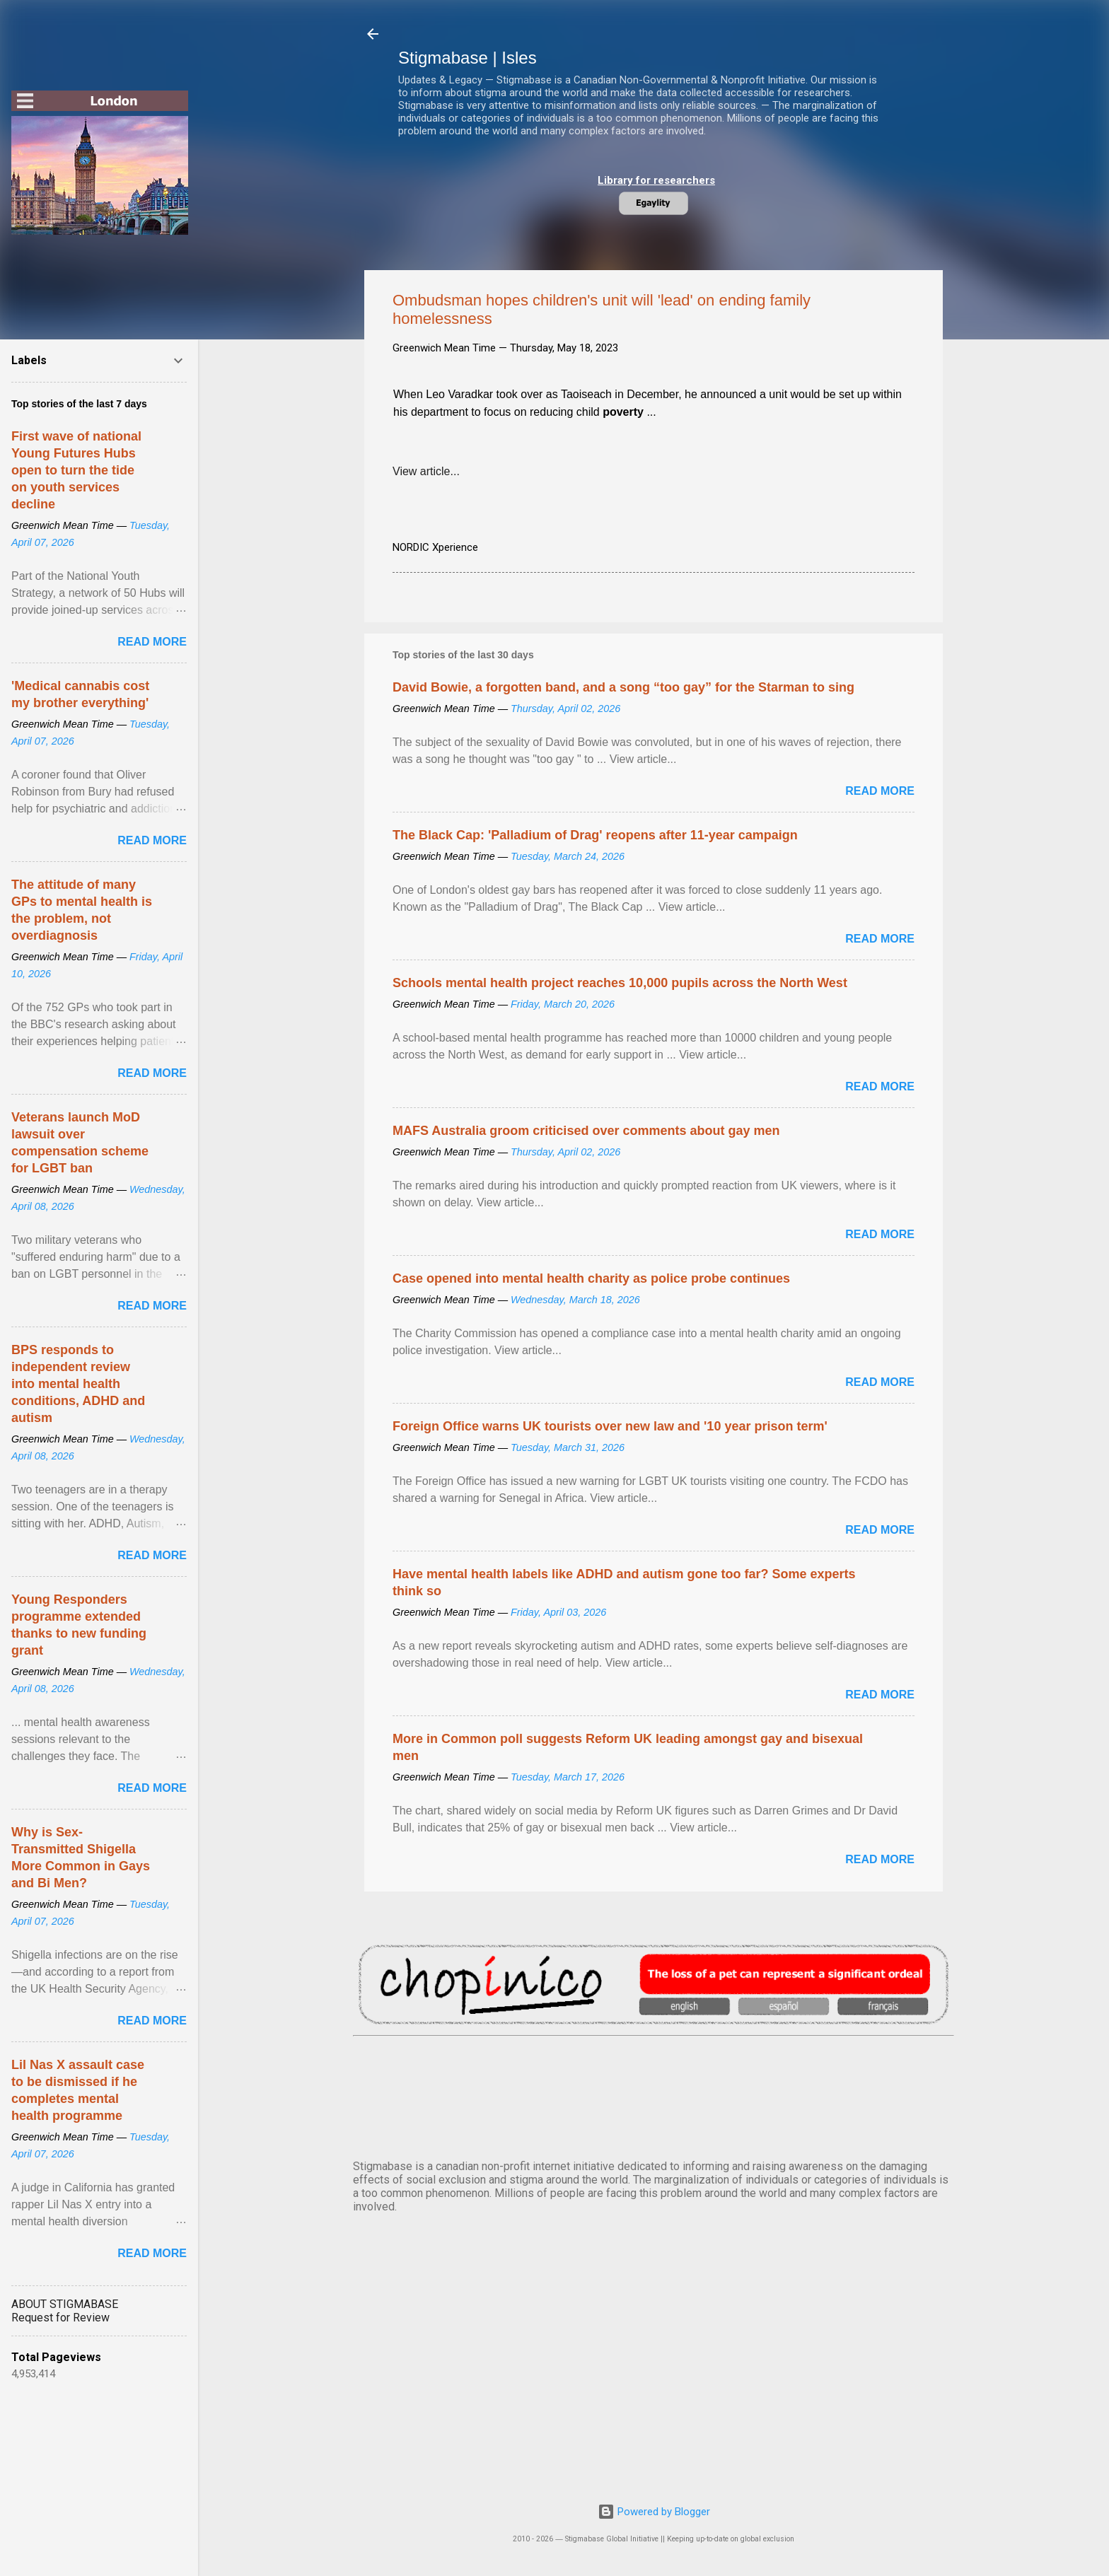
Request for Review (60, 2317)
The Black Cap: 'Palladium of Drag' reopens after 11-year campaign (595, 835)
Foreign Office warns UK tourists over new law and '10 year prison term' (610, 1426)
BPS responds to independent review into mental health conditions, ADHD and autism (78, 1384)
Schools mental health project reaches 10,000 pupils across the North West (620, 983)
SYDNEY (653, 2095)
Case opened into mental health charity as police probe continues (591, 1278)
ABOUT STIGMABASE (64, 2304)
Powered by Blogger (654, 2511)
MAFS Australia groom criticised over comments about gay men (586, 1131)
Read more (880, 791)
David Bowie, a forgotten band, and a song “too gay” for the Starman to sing (623, 687)
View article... (426, 471)
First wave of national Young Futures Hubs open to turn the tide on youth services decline (76, 470)
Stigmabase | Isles (467, 57)
